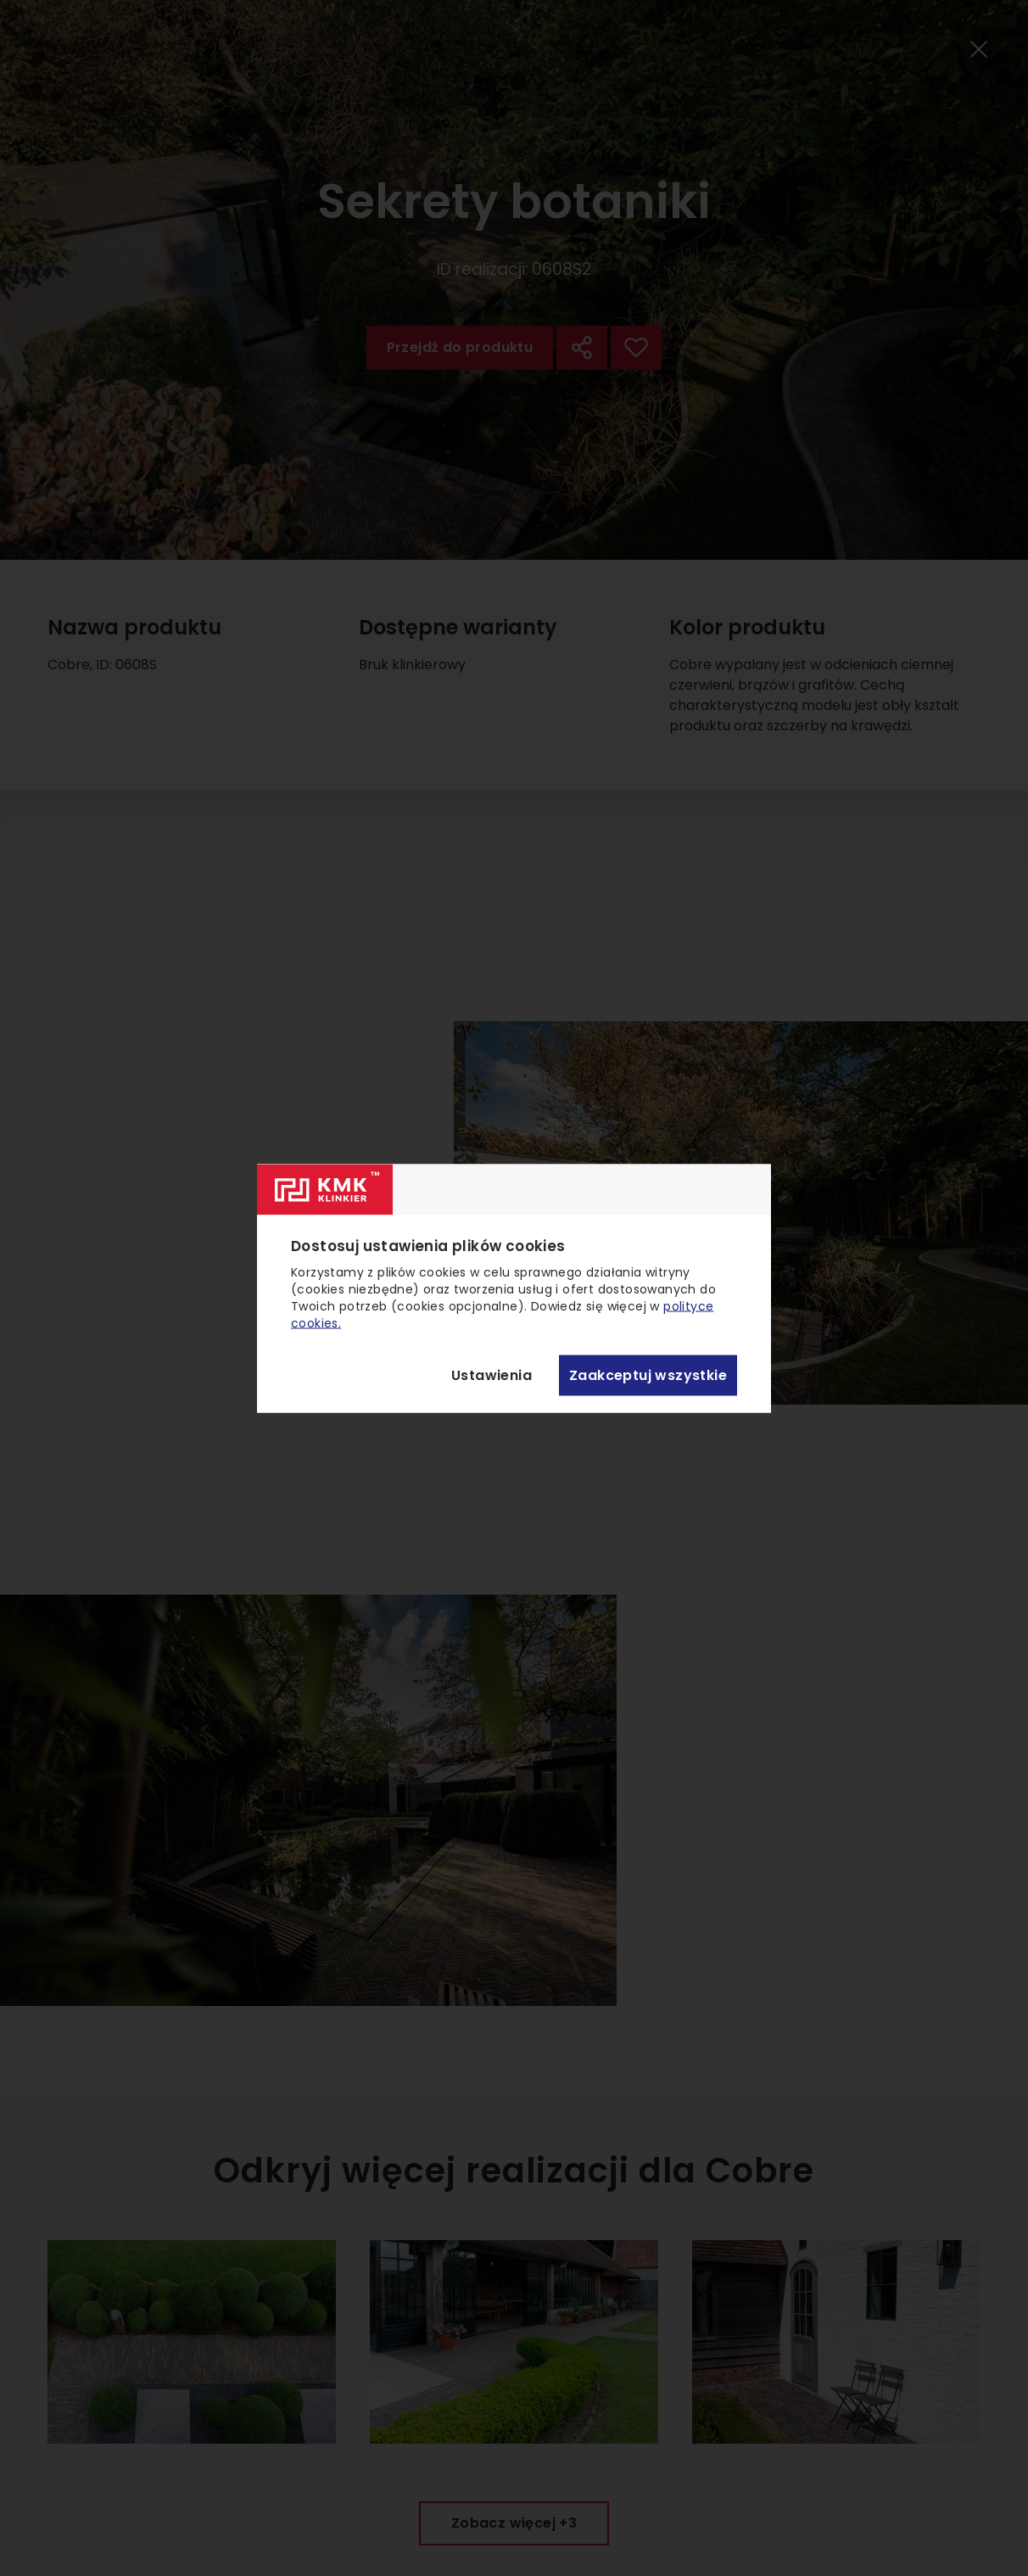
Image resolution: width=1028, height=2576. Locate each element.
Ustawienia (491, 1375)
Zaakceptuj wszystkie (648, 1375)
